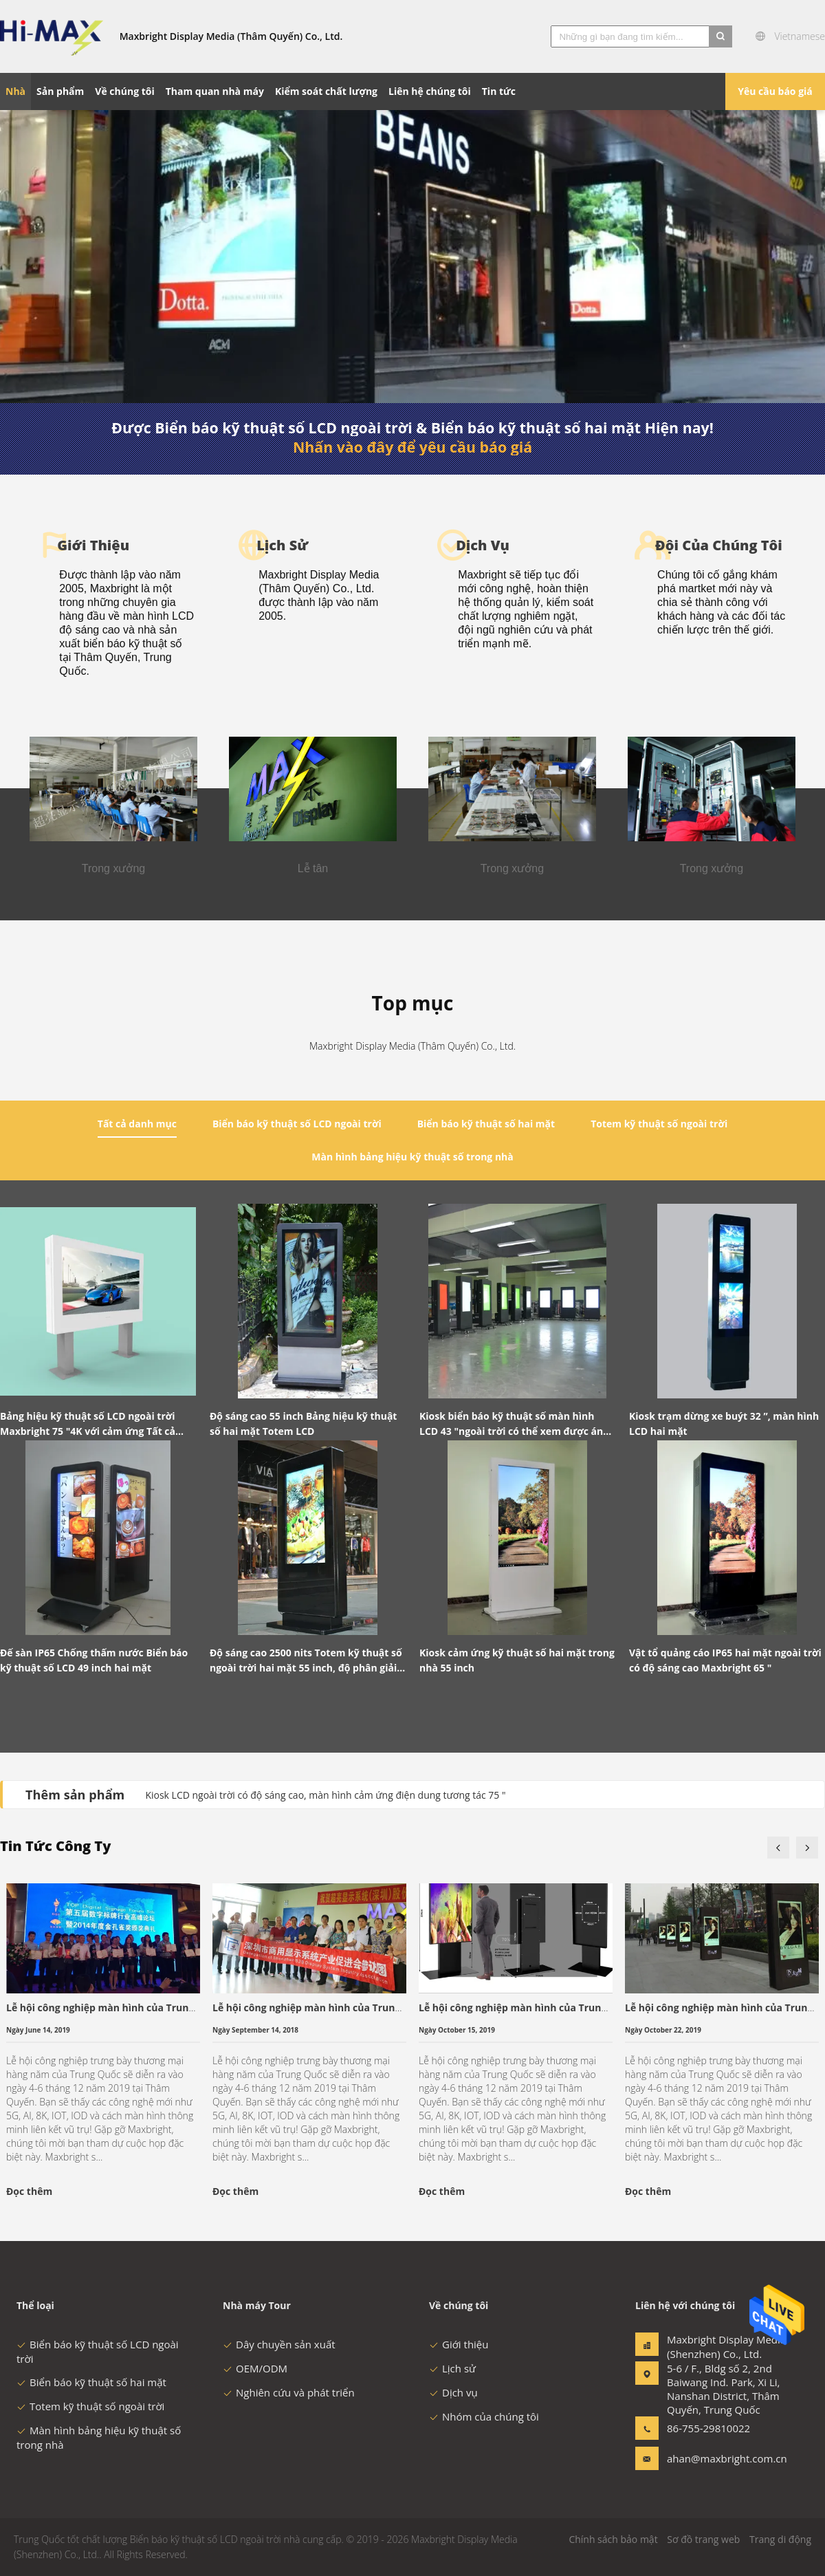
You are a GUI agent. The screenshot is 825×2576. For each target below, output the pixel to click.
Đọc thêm (29, 2191)
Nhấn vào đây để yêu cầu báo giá (412, 447)
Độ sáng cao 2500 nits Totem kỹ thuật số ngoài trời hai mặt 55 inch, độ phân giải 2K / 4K (306, 1661)
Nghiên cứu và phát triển (289, 2392)
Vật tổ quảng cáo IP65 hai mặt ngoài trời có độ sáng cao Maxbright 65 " (725, 1660)
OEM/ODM (255, 2368)
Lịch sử (452, 2368)
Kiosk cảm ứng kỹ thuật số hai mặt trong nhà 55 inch (517, 1660)
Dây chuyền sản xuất (279, 2344)
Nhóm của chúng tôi (484, 2416)
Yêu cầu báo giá (775, 91)
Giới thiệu (459, 2344)
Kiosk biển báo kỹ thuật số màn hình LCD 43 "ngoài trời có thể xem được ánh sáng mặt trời (514, 1424)
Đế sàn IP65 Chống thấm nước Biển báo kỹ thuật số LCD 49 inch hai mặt (94, 1660)
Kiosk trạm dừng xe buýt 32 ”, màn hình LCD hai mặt (724, 1423)
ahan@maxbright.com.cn (710, 2458)
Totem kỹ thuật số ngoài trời (90, 2406)
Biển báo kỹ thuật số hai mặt (91, 2382)
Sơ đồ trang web (703, 2539)
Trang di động (780, 2539)
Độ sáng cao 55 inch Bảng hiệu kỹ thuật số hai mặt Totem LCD (303, 1423)
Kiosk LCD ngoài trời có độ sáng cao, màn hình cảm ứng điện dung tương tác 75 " (325, 1794)
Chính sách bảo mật (613, 2539)
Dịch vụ (453, 2392)
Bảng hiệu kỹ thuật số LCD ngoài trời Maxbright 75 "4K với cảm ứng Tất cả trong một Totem (87, 1424)
